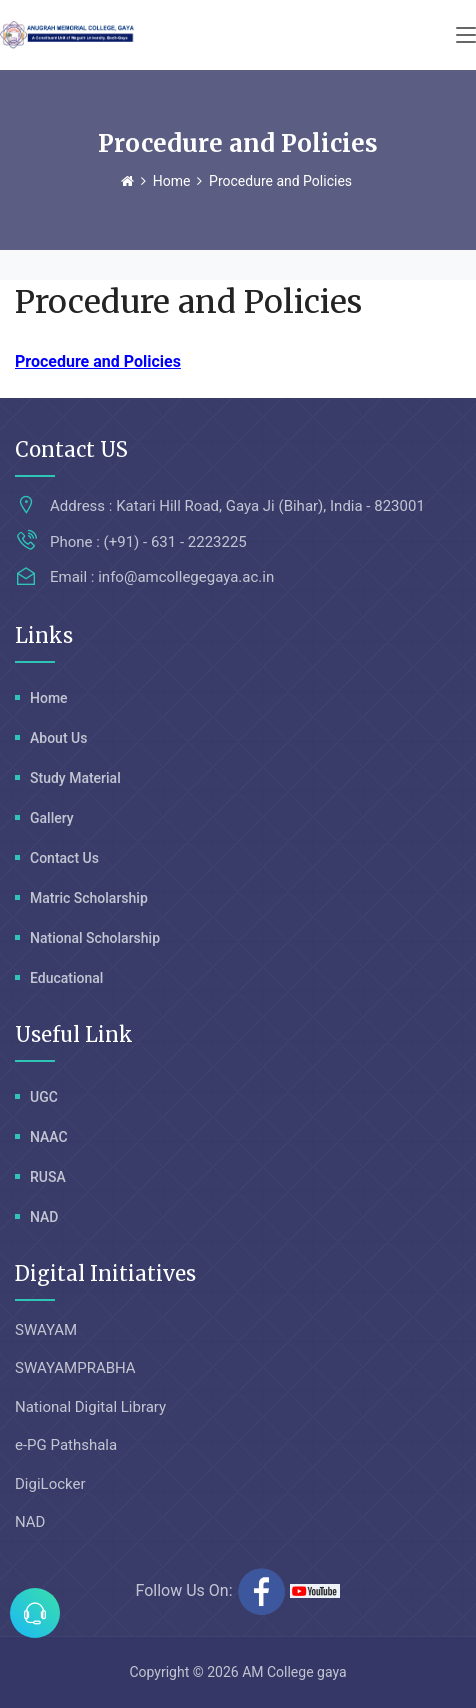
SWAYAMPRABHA (75, 1368)
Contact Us (64, 858)
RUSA (48, 1177)
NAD (44, 1217)
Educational (66, 978)
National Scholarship (95, 938)
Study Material (75, 778)
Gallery (52, 818)
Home (172, 181)
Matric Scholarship (89, 898)
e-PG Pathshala (66, 1445)
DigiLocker (50, 1484)
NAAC (49, 1137)
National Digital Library (90, 1407)
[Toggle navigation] (466, 36)
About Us (58, 738)
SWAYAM (46, 1330)
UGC (44, 1097)
